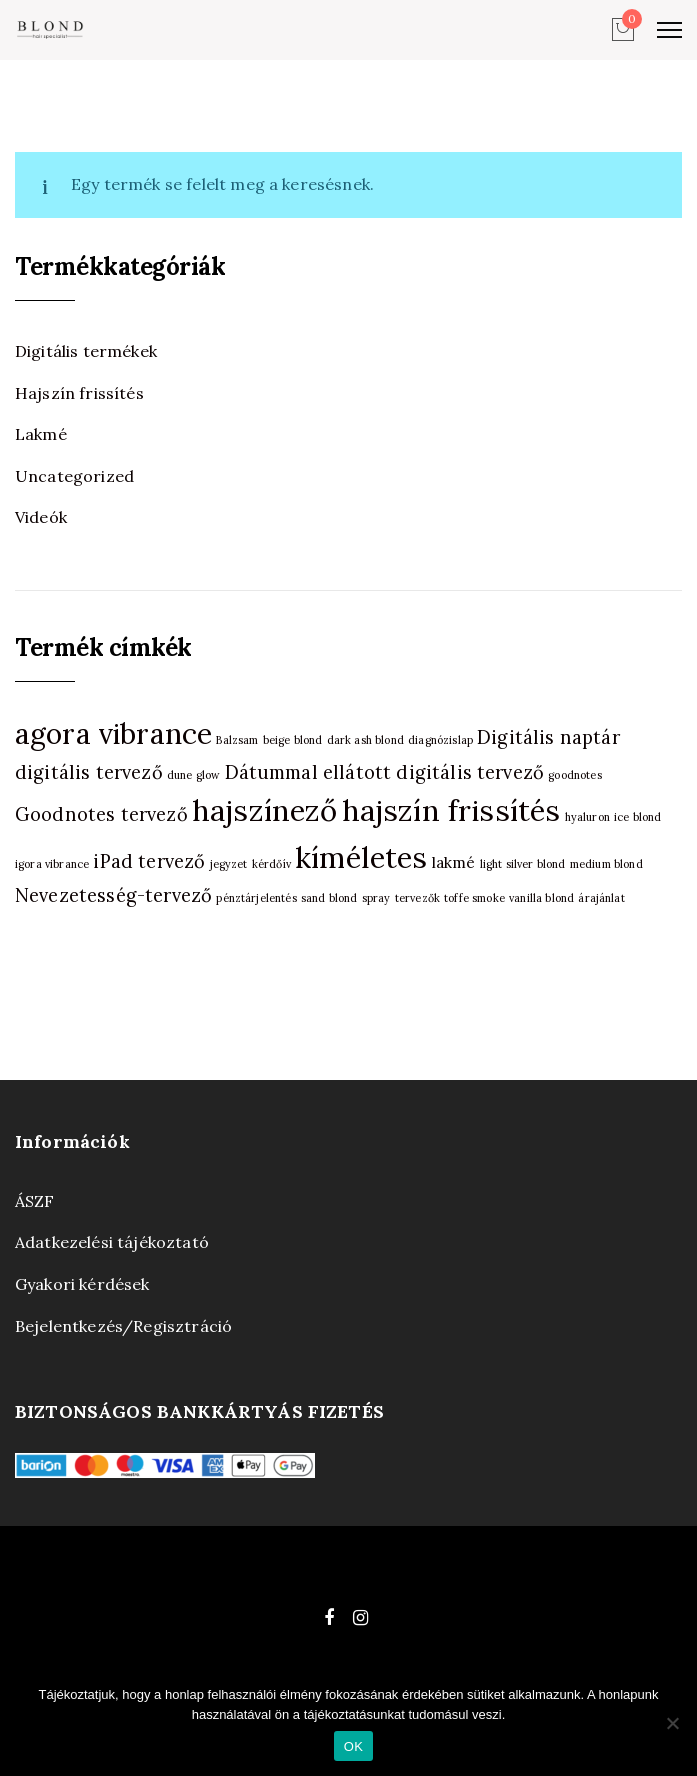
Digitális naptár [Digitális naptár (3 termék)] (548, 737)
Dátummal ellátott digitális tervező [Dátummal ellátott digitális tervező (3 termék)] (385, 772)
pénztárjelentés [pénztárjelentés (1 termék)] (256, 898)
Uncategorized (74, 476)
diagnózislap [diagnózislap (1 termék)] (440, 740)
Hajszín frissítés (79, 393)
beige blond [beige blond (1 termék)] (293, 740)
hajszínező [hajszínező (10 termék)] (265, 810)
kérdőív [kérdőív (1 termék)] (271, 864)
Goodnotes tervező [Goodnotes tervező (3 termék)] (101, 814)
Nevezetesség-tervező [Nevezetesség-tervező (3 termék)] (113, 895)
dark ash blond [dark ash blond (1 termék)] (365, 740)
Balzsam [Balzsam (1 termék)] (237, 740)
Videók (41, 517)
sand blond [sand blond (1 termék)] (329, 898)
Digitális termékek (86, 351)
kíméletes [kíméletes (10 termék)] (361, 857)
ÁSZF (35, 1201)
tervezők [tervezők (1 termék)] (417, 898)
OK (353, 1746)
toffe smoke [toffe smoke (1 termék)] (474, 898)
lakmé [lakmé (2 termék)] (454, 862)
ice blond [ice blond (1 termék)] (637, 817)
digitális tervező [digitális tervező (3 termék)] (89, 772)
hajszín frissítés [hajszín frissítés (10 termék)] (451, 810)
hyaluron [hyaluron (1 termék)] (587, 817)
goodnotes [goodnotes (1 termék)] (574, 775)
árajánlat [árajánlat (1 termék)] (601, 898)
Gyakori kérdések (82, 1284)
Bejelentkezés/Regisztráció (123, 1326)
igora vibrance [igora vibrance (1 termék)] (52, 864)
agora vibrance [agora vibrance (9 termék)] (113, 734)
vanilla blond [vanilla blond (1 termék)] (541, 898)
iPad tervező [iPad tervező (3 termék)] (149, 861)
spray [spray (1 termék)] (376, 898)
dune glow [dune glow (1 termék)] (193, 775)
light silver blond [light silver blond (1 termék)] (523, 864)
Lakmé (41, 434)
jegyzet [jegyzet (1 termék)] (229, 864)
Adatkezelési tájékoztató (112, 1242)
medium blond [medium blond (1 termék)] (606, 864)
